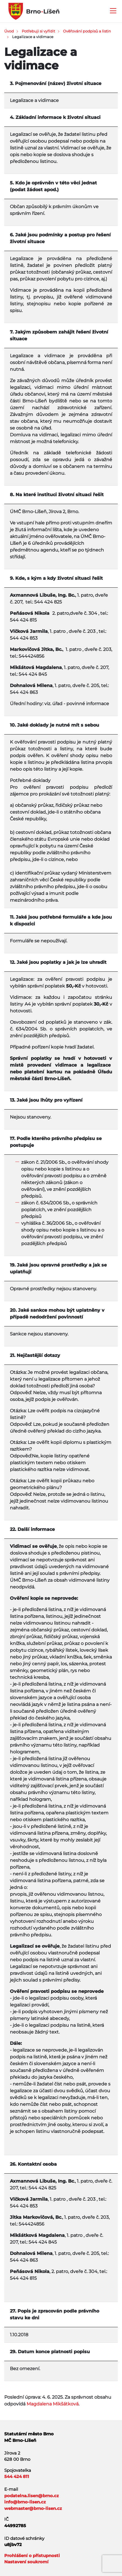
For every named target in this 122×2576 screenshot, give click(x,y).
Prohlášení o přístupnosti (32, 2555)
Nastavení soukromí (26, 2561)
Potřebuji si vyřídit (38, 31)
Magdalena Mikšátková (53, 2404)
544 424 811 (16, 2476)
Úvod (9, 31)
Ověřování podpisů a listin (87, 31)
